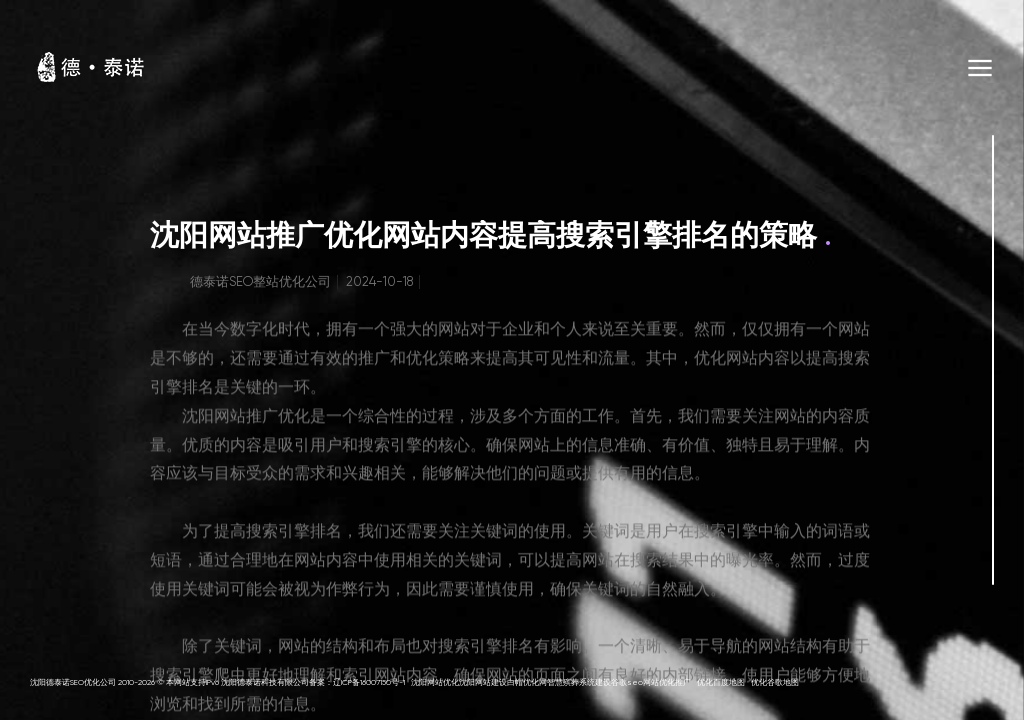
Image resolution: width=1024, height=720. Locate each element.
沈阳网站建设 (483, 682)
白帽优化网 (527, 682)
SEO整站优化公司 (280, 285)
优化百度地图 (721, 682)
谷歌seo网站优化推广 (651, 682)
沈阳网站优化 (435, 682)
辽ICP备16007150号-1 (369, 682)
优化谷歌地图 (775, 682)
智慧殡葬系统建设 (579, 682)
